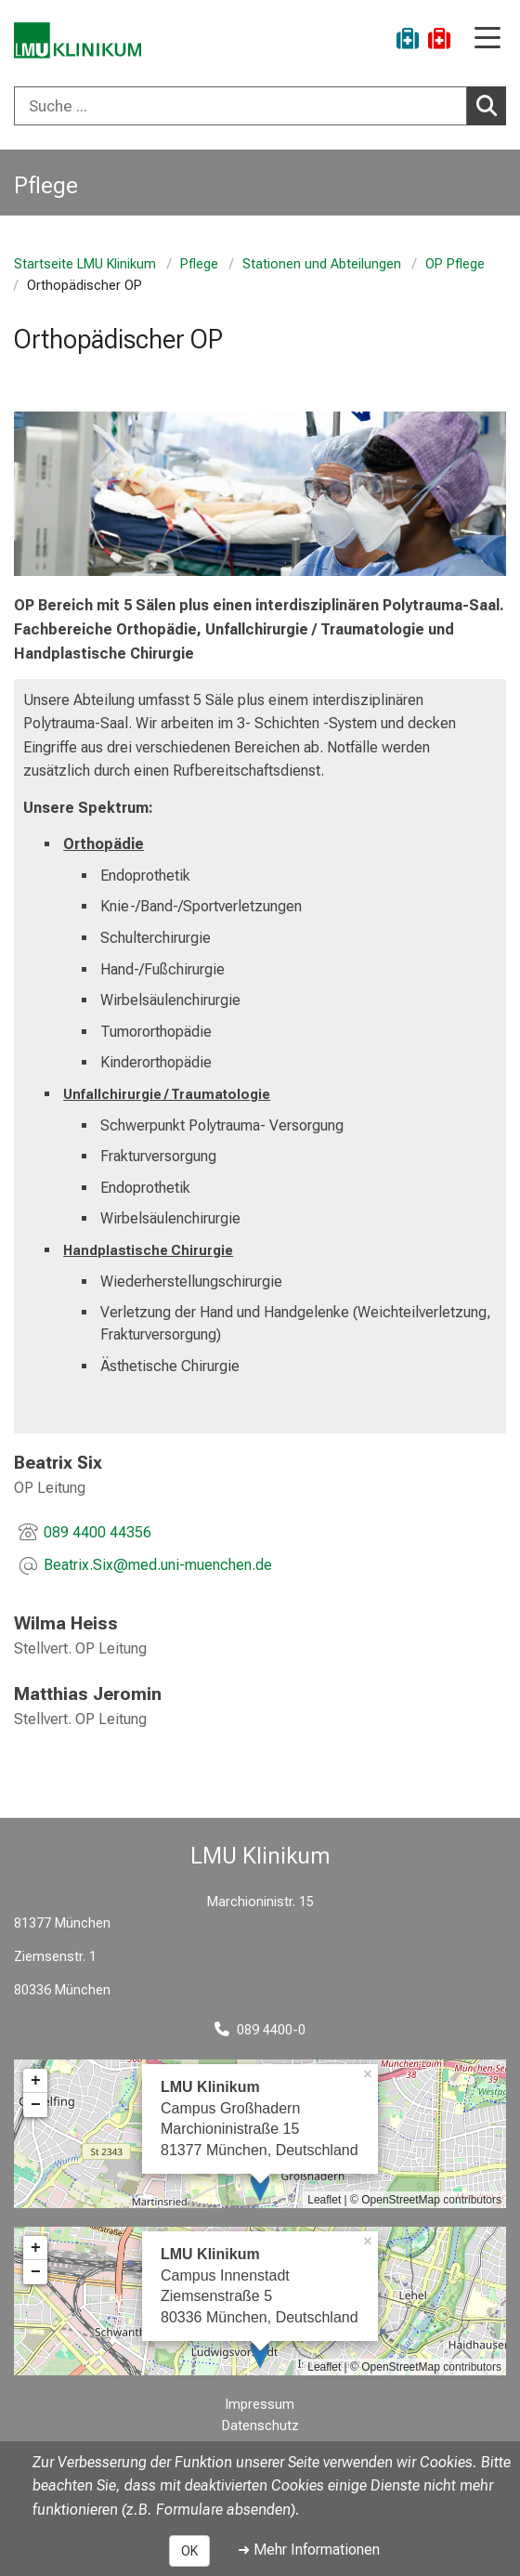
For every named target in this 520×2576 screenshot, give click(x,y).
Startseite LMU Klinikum (85, 264)
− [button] (36, 2105)
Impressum (260, 2405)
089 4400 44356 (97, 1532)
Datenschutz (260, 2426)
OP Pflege (455, 264)
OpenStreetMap (400, 2199)
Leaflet (324, 2199)
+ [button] (36, 2081)
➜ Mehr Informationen (309, 2549)
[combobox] (260, 105)
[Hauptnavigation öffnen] (487, 39)
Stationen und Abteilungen (321, 264)
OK (189, 2550)
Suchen (491, 105)
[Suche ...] (240, 105)
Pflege (199, 264)
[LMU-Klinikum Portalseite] (79, 41)
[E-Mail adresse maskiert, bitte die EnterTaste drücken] (158, 1566)
